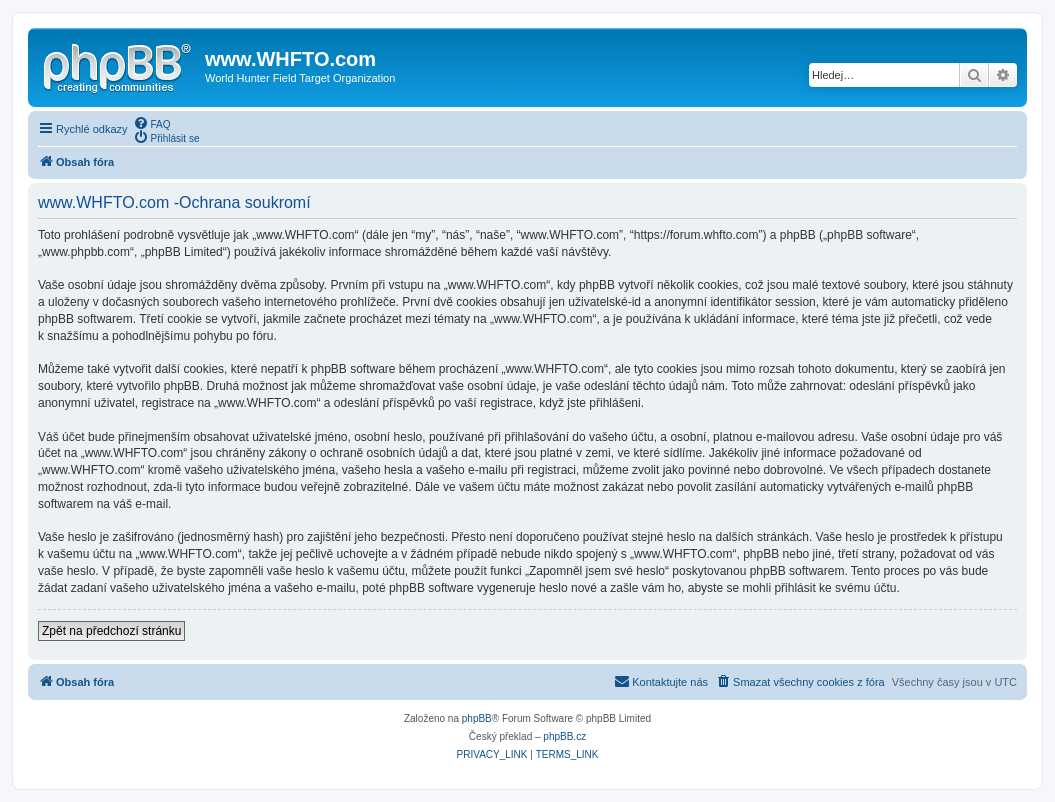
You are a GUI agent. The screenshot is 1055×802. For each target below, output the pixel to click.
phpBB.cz (564, 736)
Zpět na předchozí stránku (111, 631)
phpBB (477, 718)
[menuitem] (152, 123)
